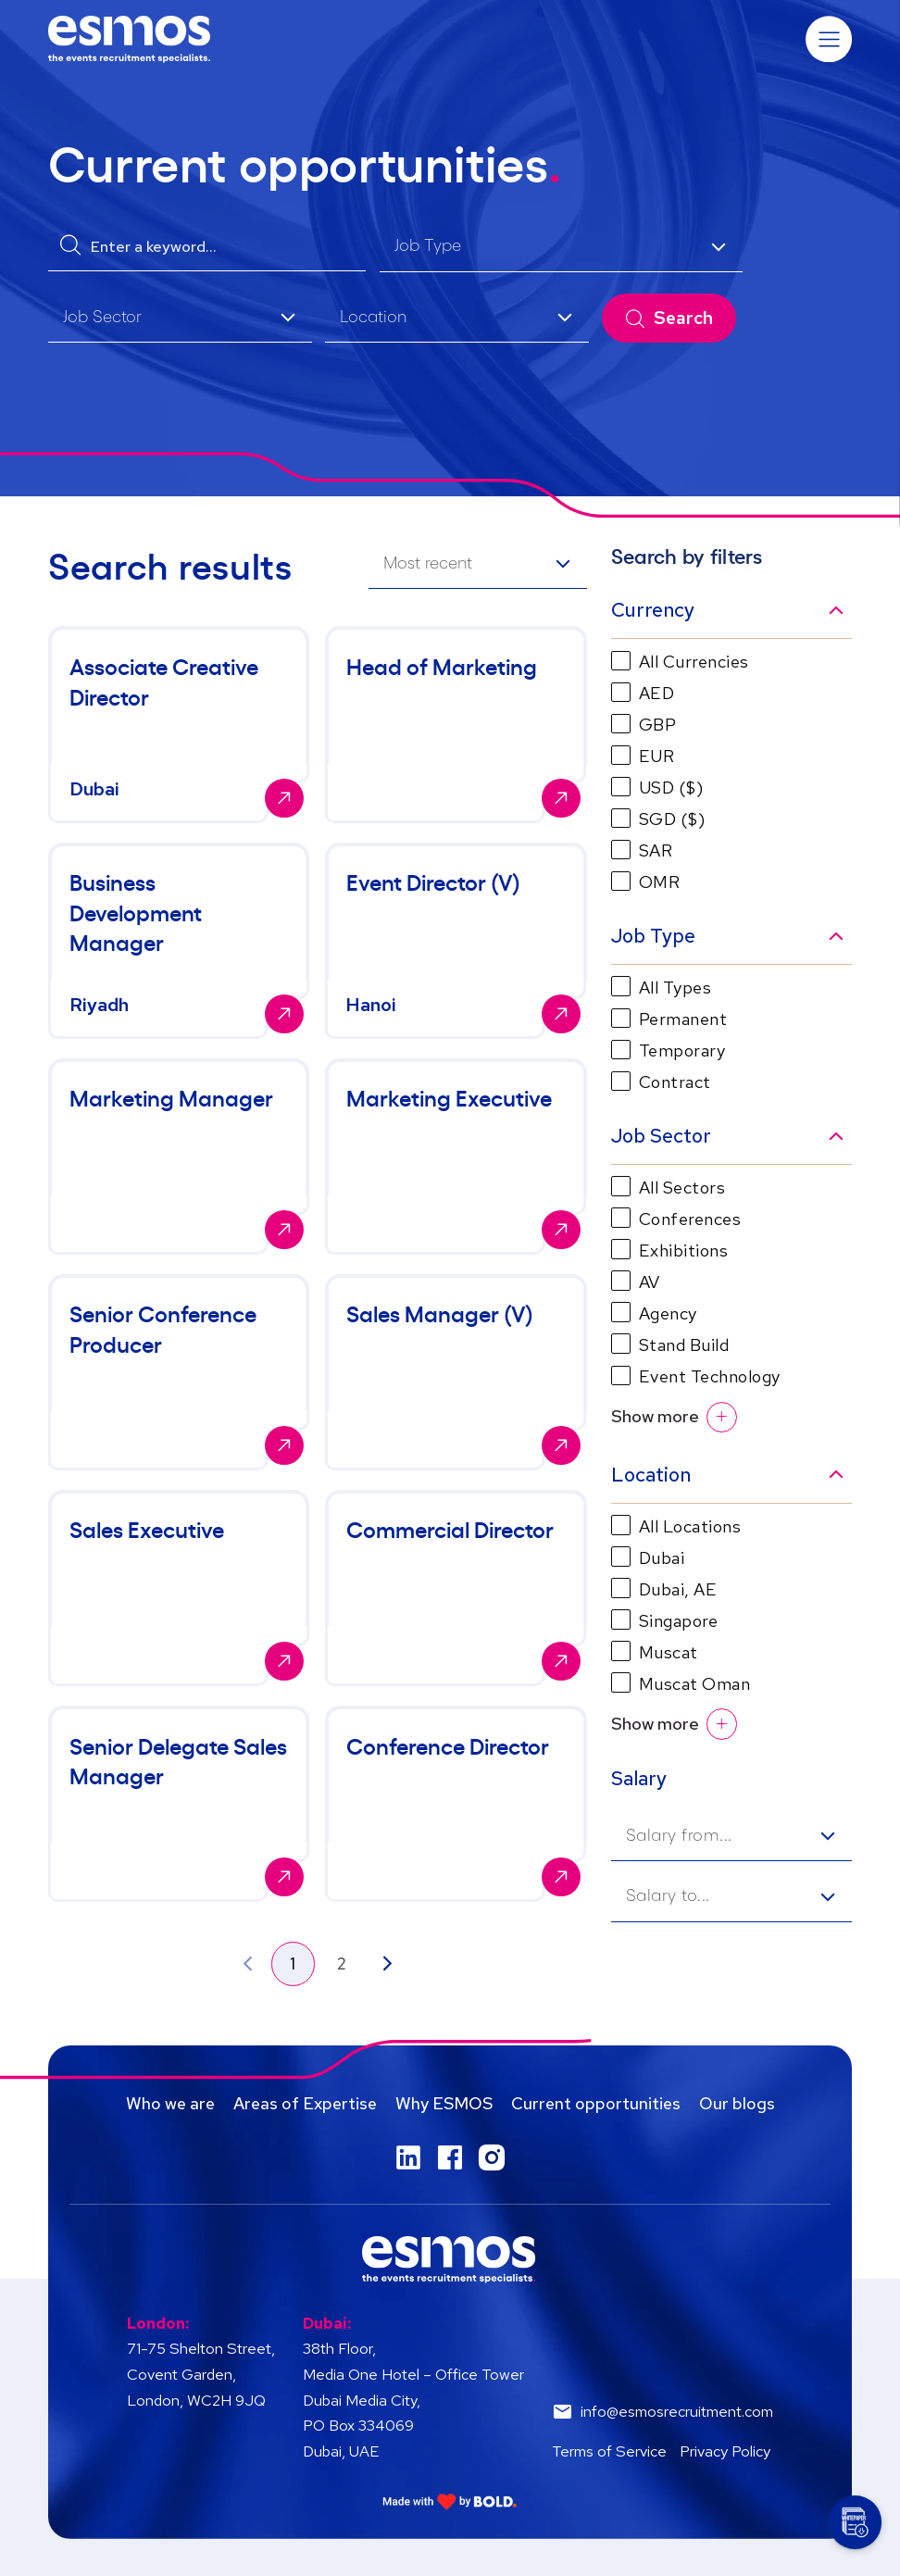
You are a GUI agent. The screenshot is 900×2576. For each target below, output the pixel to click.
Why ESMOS (444, 2103)
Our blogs (737, 2103)
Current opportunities (596, 2103)
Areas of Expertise (305, 2103)
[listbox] (561, 247)
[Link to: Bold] (450, 2501)
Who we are (170, 2103)
